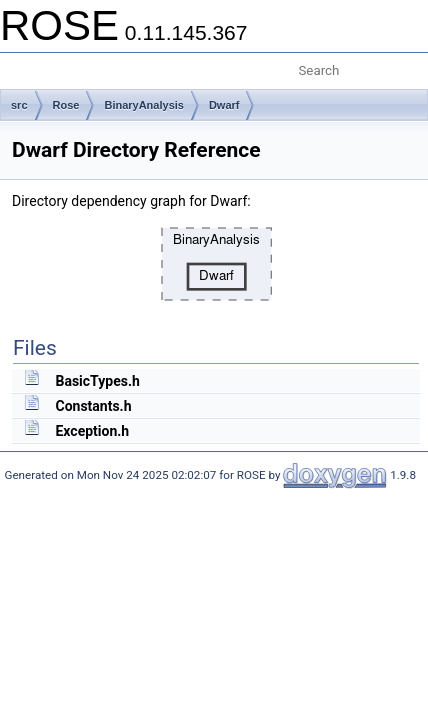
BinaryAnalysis (143, 105)
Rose (66, 105)
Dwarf (224, 105)
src (19, 105)
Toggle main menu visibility (27, 63)
